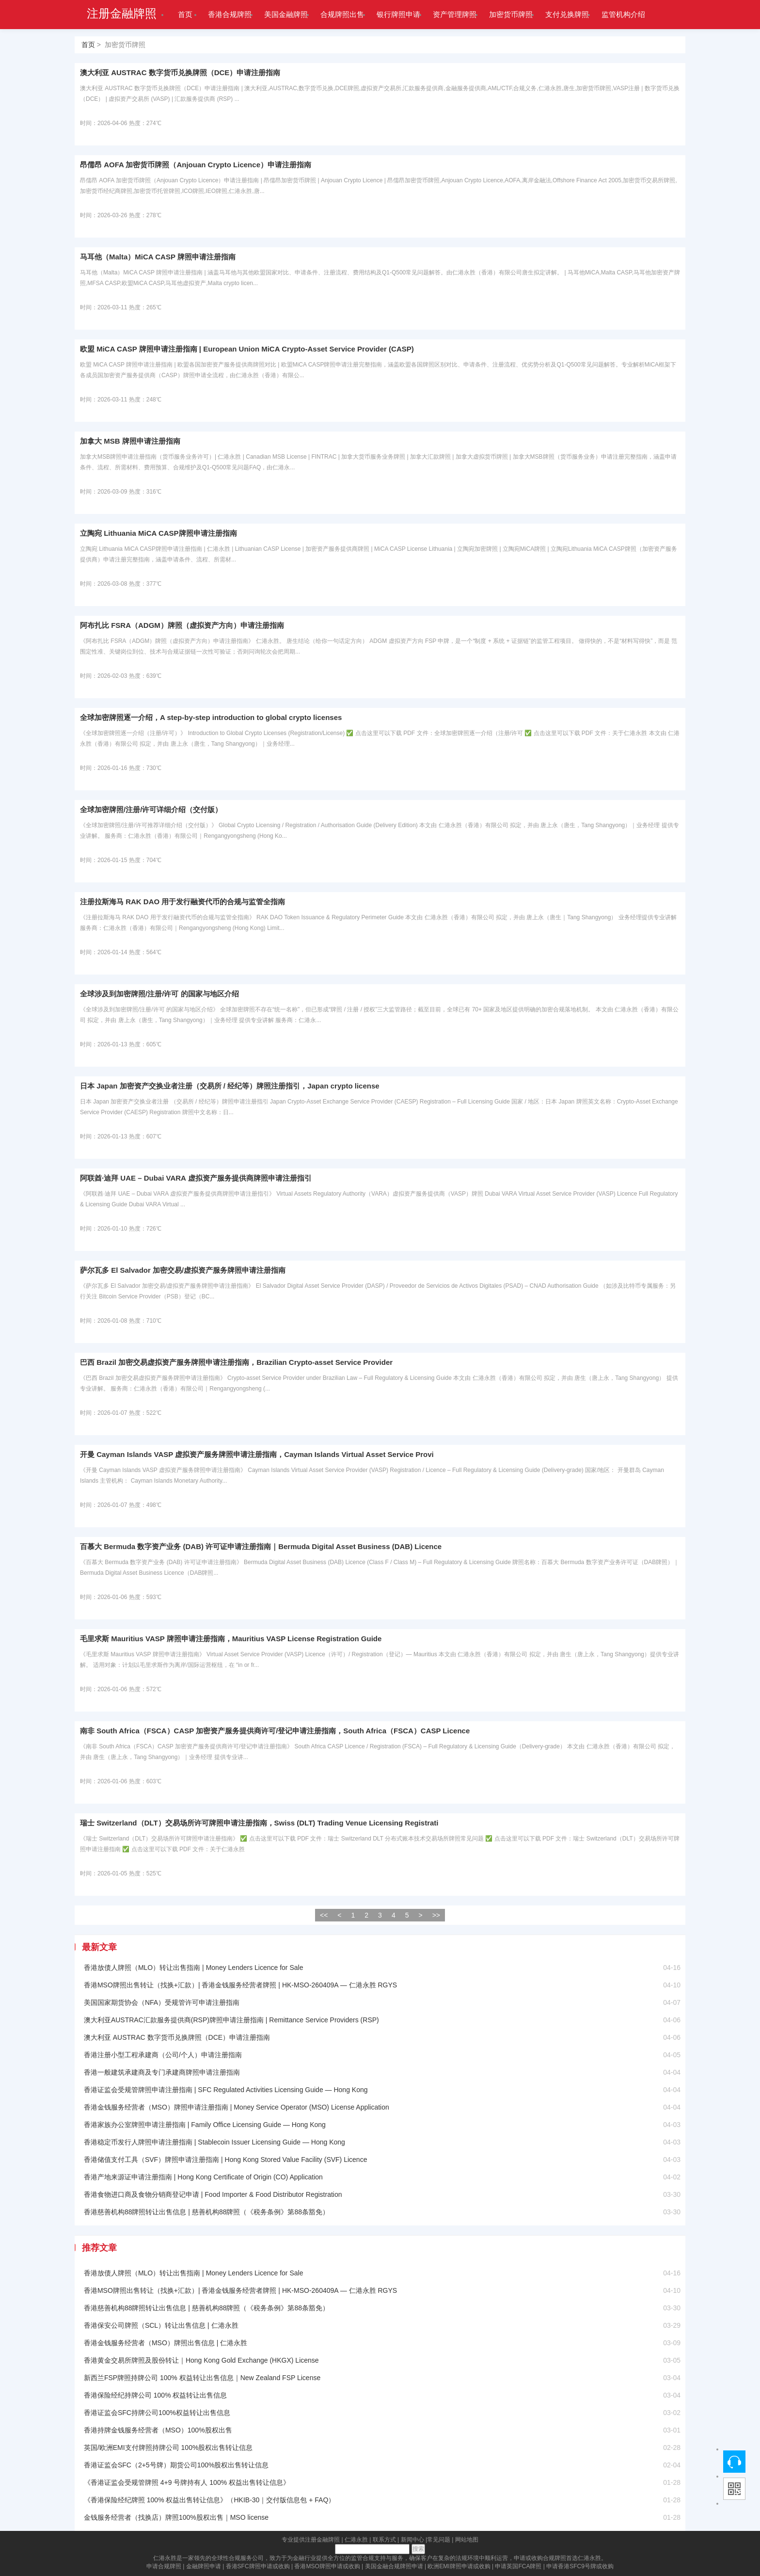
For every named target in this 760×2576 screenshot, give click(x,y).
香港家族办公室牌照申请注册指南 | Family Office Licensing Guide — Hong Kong (205, 2124)
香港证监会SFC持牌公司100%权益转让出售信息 (157, 2412)
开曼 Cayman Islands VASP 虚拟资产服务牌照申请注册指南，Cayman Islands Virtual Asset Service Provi (257, 1454)
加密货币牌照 (511, 14)
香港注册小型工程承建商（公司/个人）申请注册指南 (163, 2055)
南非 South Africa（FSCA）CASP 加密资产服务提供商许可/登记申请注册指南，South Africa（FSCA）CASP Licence (275, 1731)
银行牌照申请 (398, 14)
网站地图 (466, 2539)
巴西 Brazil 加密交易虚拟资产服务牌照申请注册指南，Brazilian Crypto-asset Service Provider (236, 1362)
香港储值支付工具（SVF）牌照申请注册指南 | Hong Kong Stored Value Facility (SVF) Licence (225, 2159)
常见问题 (438, 2539)
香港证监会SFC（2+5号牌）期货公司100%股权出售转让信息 (176, 2465)
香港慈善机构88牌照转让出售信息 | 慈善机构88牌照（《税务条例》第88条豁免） (206, 2212)
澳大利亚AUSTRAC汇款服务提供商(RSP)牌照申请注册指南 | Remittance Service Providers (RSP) (231, 2020)
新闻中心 (412, 2539)
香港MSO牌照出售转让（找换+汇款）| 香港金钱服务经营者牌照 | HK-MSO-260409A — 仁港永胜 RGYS (240, 1985)
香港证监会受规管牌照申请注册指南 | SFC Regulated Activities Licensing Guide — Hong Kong (226, 2090)
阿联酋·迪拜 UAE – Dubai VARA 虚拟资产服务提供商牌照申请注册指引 (196, 1178)
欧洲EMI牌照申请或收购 (459, 2566)
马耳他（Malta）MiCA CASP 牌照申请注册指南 (158, 257)
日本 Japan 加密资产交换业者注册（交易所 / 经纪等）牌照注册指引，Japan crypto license (230, 1086)
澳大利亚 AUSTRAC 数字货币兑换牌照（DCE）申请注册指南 (180, 72)
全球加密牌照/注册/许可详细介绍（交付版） (151, 809)
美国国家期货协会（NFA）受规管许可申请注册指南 (161, 2002)
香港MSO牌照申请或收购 (327, 2566)
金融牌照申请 (203, 2566)
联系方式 (384, 2539)
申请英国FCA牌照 (518, 2566)
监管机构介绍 (623, 14)
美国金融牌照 (286, 14)
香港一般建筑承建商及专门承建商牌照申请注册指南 (162, 2072)
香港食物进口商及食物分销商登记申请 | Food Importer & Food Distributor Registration (213, 2194)
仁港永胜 (356, 2539)
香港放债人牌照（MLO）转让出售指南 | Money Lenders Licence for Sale (193, 1967)
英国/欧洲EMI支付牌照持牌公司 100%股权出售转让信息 (168, 2447)
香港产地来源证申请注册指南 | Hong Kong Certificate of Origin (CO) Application (203, 2177)
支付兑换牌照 (567, 14)
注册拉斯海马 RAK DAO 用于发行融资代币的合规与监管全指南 (182, 901)
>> (436, 1915)
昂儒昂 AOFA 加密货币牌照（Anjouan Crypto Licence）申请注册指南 (195, 164)
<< (324, 1915)
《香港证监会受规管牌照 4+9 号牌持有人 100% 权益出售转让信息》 (187, 2482)
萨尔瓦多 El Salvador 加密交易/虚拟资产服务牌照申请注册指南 (182, 1270)
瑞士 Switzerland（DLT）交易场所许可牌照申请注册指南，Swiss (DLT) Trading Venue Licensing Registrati (259, 1823)
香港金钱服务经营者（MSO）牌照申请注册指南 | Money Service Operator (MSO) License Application (236, 2107)
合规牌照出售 (342, 14)
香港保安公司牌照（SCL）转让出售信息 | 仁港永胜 (161, 2325)
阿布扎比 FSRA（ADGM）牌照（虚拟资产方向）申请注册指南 (182, 625)
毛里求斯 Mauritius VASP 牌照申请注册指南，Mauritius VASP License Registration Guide (230, 1638)
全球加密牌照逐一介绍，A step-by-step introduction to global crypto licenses (211, 717)
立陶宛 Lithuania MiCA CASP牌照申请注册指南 (158, 533)
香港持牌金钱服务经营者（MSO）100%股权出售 (158, 2430)
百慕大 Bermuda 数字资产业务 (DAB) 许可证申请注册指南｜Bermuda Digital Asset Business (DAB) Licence (261, 1546)
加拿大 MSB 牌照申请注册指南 (130, 441)
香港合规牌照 (230, 14)
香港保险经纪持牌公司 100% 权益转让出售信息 (155, 2395)
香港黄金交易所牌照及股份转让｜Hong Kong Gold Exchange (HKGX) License (201, 2360)
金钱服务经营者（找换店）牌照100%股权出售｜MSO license (176, 2517)
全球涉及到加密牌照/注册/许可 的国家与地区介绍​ (159, 994)
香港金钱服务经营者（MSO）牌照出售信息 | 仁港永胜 (165, 2343)
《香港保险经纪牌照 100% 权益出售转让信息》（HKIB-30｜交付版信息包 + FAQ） (209, 2500)
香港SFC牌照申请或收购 (258, 2566)
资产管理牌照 (454, 14)
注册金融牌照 (122, 13)
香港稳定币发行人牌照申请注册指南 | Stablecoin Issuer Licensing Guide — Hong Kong (214, 2142)
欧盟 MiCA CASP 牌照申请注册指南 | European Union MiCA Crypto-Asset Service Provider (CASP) (247, 349)
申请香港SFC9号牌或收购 (580, 2566)
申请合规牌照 (163, 2566)
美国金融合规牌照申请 (394, 2566)
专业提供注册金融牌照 (311, 2539)
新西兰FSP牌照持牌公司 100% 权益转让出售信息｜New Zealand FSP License (202, 2378)
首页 (185, 14)
